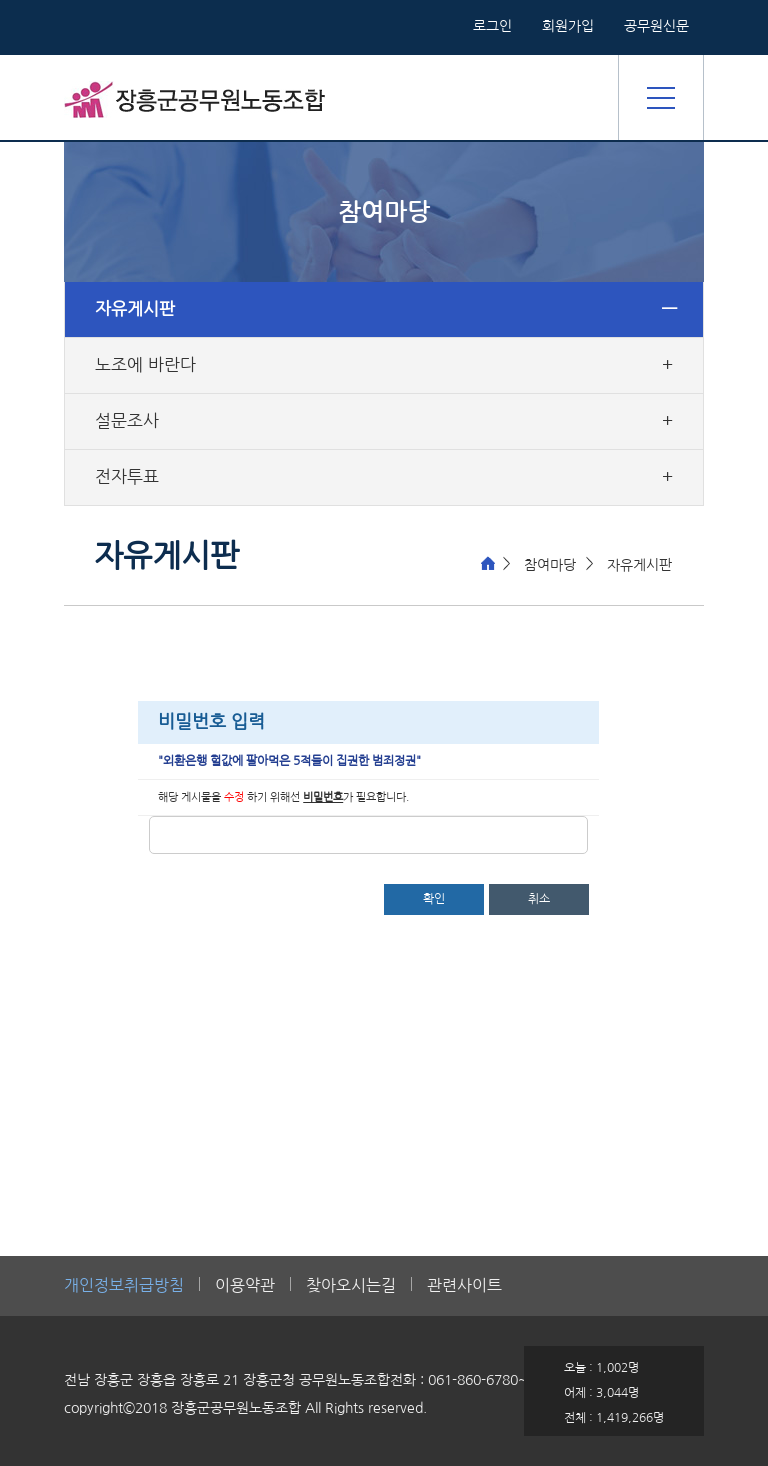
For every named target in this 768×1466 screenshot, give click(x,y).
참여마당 (550, 565)
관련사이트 (464, 1285)
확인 (434, 899)
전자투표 (127, 477)
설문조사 (127, 421)
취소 (539, 899)
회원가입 (568, 26)
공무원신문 (656, 26)
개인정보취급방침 (124, 1285)
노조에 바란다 (145, 365)
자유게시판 (135, 309)
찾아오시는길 (351, 1285)
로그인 (492, 26)
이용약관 (245, 1285)
